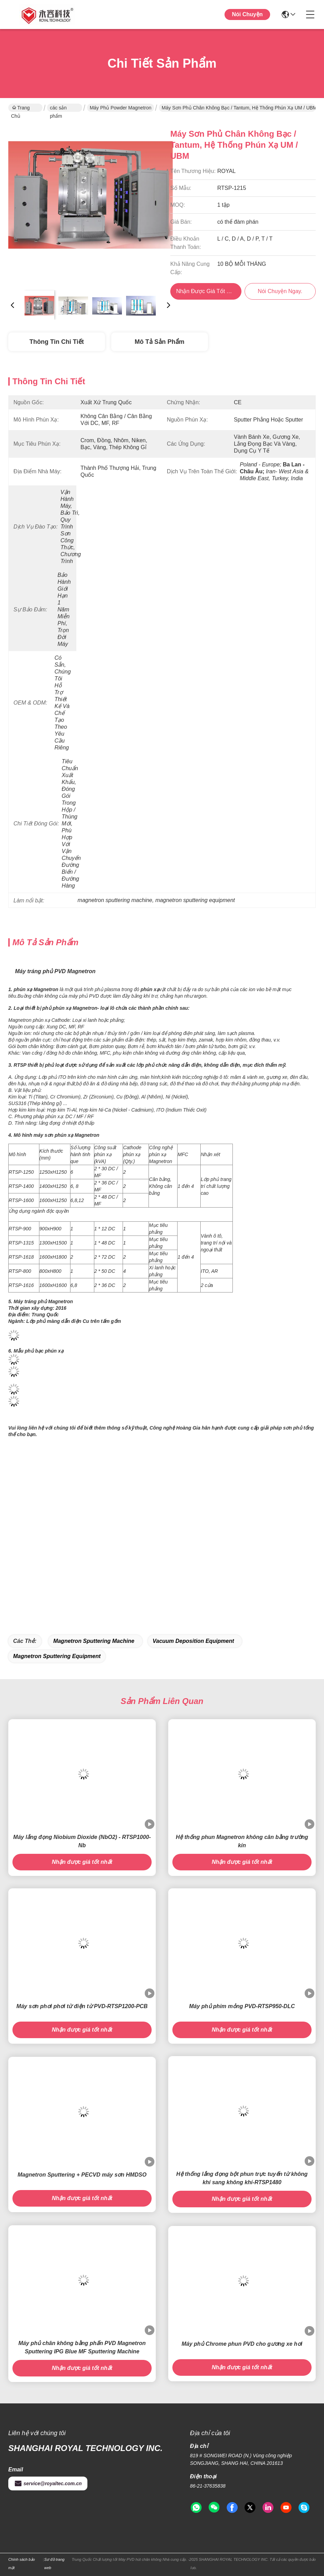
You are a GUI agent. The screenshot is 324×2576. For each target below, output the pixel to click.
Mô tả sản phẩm (159, 341)
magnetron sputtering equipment (57, 1656)
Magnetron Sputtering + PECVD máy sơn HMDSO (82, 2175)
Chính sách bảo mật (21, 2563)
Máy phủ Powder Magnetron (121, 107)
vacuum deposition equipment (193, 1641)
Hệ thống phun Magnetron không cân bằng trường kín (242, 1841)
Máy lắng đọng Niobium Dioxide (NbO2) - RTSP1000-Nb (82, 1841)
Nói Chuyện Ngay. (247, 19)
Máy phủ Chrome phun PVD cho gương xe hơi (242, 2344)
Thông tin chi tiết (56, 341)
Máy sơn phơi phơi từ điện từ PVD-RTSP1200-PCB (82, 2006)
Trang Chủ (20, 108)
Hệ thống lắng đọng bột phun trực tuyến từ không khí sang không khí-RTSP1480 (241, 2178)
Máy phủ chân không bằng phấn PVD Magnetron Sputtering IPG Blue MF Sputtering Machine (81, 2347)
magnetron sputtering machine (93, 1641)
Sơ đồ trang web (54, 2563)
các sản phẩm (58, 108)
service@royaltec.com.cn (48, 2483)
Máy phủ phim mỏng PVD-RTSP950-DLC (242, 2006)
